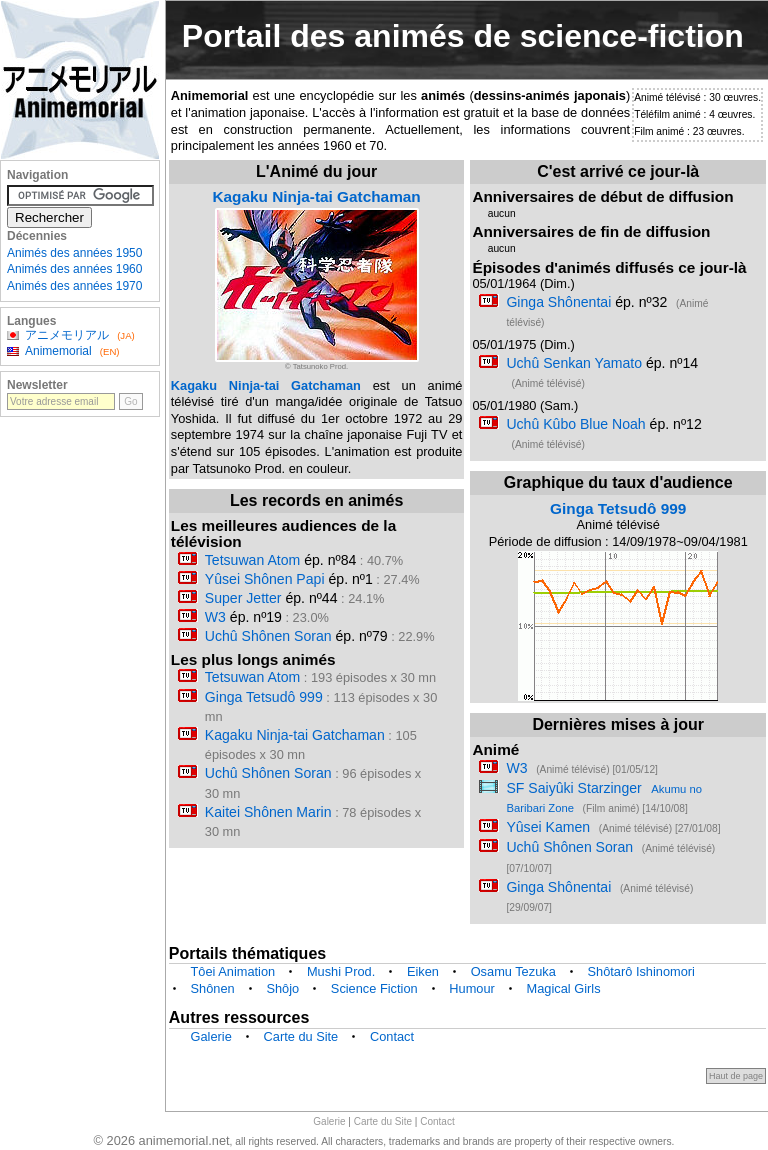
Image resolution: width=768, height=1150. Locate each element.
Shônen (213, 988)
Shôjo (282, 988)
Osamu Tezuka (513, 971)
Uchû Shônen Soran (268, 636)
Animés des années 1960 (74, 269)
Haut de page (736, 1076)
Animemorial (58, 351)
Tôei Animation (233, 971)
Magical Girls (564, 988)
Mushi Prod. (341, 971)
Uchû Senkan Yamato (574, 363)
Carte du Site (301, 1036)
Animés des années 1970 (74, 286)
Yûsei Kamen (548, 827)
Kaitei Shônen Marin (268, 812)
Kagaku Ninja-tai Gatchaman (316, 196)
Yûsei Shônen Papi (265, 579)
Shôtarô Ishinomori (641, 971)
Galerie (211, 1036)
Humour (472, 988)
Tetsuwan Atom (252, 560)
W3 (215, 617)
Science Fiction (374, 988)
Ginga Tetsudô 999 (264, 697)
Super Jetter (243, 598)
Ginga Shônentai (558, 302)
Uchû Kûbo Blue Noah (575, 424)
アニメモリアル (67, 335)
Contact (392, 1036)
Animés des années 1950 (74, 253)
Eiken (423, 971)
